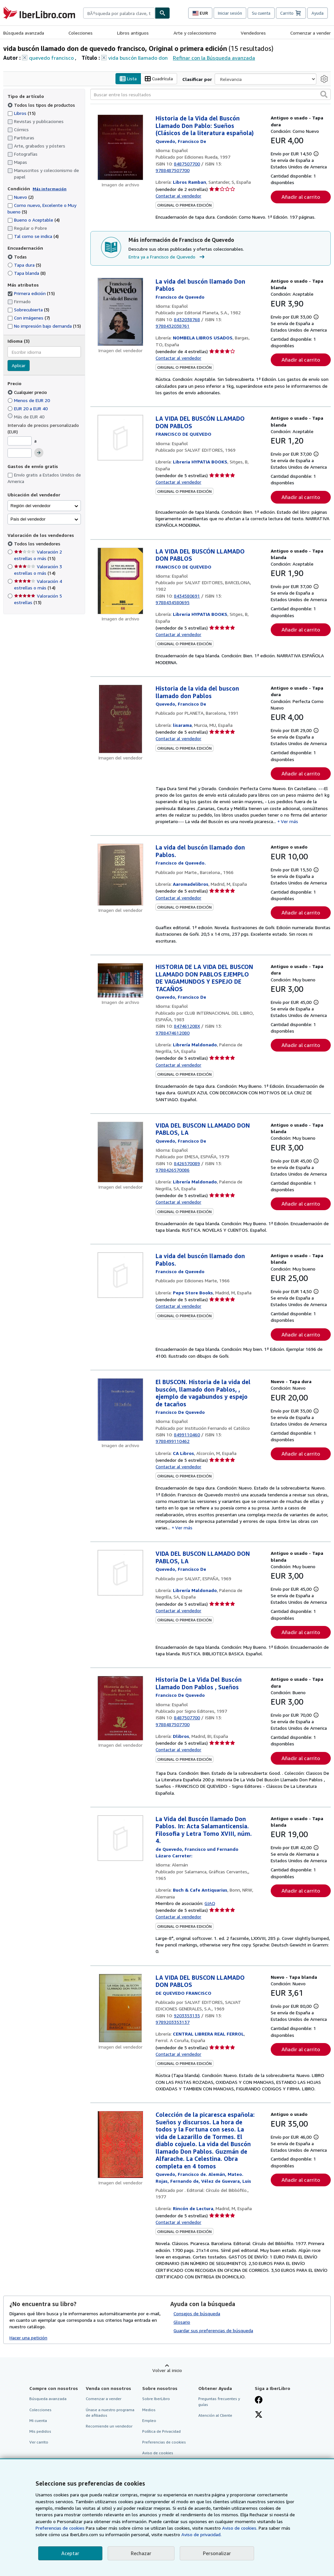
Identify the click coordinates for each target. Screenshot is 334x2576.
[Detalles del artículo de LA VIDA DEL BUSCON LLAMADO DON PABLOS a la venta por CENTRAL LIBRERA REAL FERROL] (120, 2008)
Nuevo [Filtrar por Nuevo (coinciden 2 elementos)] (21, 197)
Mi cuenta (38, 2420)
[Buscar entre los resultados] (210, 94)
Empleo (149, 2420)
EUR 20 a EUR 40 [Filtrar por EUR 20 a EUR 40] (28, 408)
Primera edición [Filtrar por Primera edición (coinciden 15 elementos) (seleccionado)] (31, 293)
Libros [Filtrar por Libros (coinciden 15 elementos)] (22, 113)
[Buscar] (162, 13)
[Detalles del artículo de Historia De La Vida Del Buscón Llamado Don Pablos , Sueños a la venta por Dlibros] (120, 1708)
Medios (149, 2409)
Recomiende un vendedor (109, 2426)
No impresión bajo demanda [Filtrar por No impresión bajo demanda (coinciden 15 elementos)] (44, 326)
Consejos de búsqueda (197, 2313)
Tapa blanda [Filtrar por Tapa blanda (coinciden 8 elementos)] (27, 273)
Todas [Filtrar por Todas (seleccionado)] (18, 256)
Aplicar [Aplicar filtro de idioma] (18, 365)
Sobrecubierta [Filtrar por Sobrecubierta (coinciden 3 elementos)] (28, 310)
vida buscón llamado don (138, 58)
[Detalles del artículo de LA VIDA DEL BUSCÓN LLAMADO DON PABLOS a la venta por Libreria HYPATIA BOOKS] (120, 438)
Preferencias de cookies (60, 2528)
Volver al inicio (167, 2370)
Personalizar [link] (217, 2553)
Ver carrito (38, 2442)
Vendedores (253, 33)
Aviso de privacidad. (201, 2534)
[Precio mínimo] (20, 440)
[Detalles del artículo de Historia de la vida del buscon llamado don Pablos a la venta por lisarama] (120, 719)
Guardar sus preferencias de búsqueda (213, 2330)
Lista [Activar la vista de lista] (128, 79)
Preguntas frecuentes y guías (219, 2401)
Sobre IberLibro (156, 2398)
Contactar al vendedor (178, 195)
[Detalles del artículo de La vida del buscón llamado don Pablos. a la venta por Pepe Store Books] (120, 1275)
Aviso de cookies (157, 2453)
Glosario (182, 2322)
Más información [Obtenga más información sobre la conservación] (50, 188)
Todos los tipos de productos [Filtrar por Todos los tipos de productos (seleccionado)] (42, 105)
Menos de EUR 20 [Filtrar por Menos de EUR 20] (29, 400)
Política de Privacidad (161, 2431)
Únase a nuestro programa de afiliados (110, 2412)
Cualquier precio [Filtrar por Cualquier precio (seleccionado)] (28, 392)
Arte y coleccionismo (195, 33)
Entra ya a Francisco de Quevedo (167, 257)
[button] (323, 94)
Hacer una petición (28, 2338)
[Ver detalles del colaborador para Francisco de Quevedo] (181, 141)
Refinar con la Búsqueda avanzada (214, 58)
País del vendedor (27, 519)
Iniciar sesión (230, 13)
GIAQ (210, 1903)
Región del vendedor (30, 505)
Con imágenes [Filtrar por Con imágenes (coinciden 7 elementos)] (29, 317)
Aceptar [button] (70, 2553)
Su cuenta (261, 13)
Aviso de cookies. (239, 2528)
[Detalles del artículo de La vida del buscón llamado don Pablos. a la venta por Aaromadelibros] (120, 875)
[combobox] (119, 13)
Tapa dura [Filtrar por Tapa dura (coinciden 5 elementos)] (24, 265)
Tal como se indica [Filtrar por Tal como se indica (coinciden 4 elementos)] (33, 236)
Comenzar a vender (310, 33)
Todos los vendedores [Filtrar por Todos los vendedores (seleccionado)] (38, 544)
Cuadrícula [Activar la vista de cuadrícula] (159, 79)
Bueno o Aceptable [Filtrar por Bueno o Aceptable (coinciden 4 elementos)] (34, 220)
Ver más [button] (289, 821)
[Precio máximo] (20, 453)
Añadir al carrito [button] (300, 197)
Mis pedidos (40, 2431)
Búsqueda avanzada (23, 33)
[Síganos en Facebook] (259, 2401)
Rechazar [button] (141, 2553)
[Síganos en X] (259, 2415)
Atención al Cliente (215, 2415)
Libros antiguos (133, 33)
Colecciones (80, 33)
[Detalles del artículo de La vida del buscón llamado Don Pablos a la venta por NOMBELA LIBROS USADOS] (120, 312)
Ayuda (317, 13)
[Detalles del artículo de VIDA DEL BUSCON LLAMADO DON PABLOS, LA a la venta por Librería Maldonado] (120, 1152)
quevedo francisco (51, 58)
